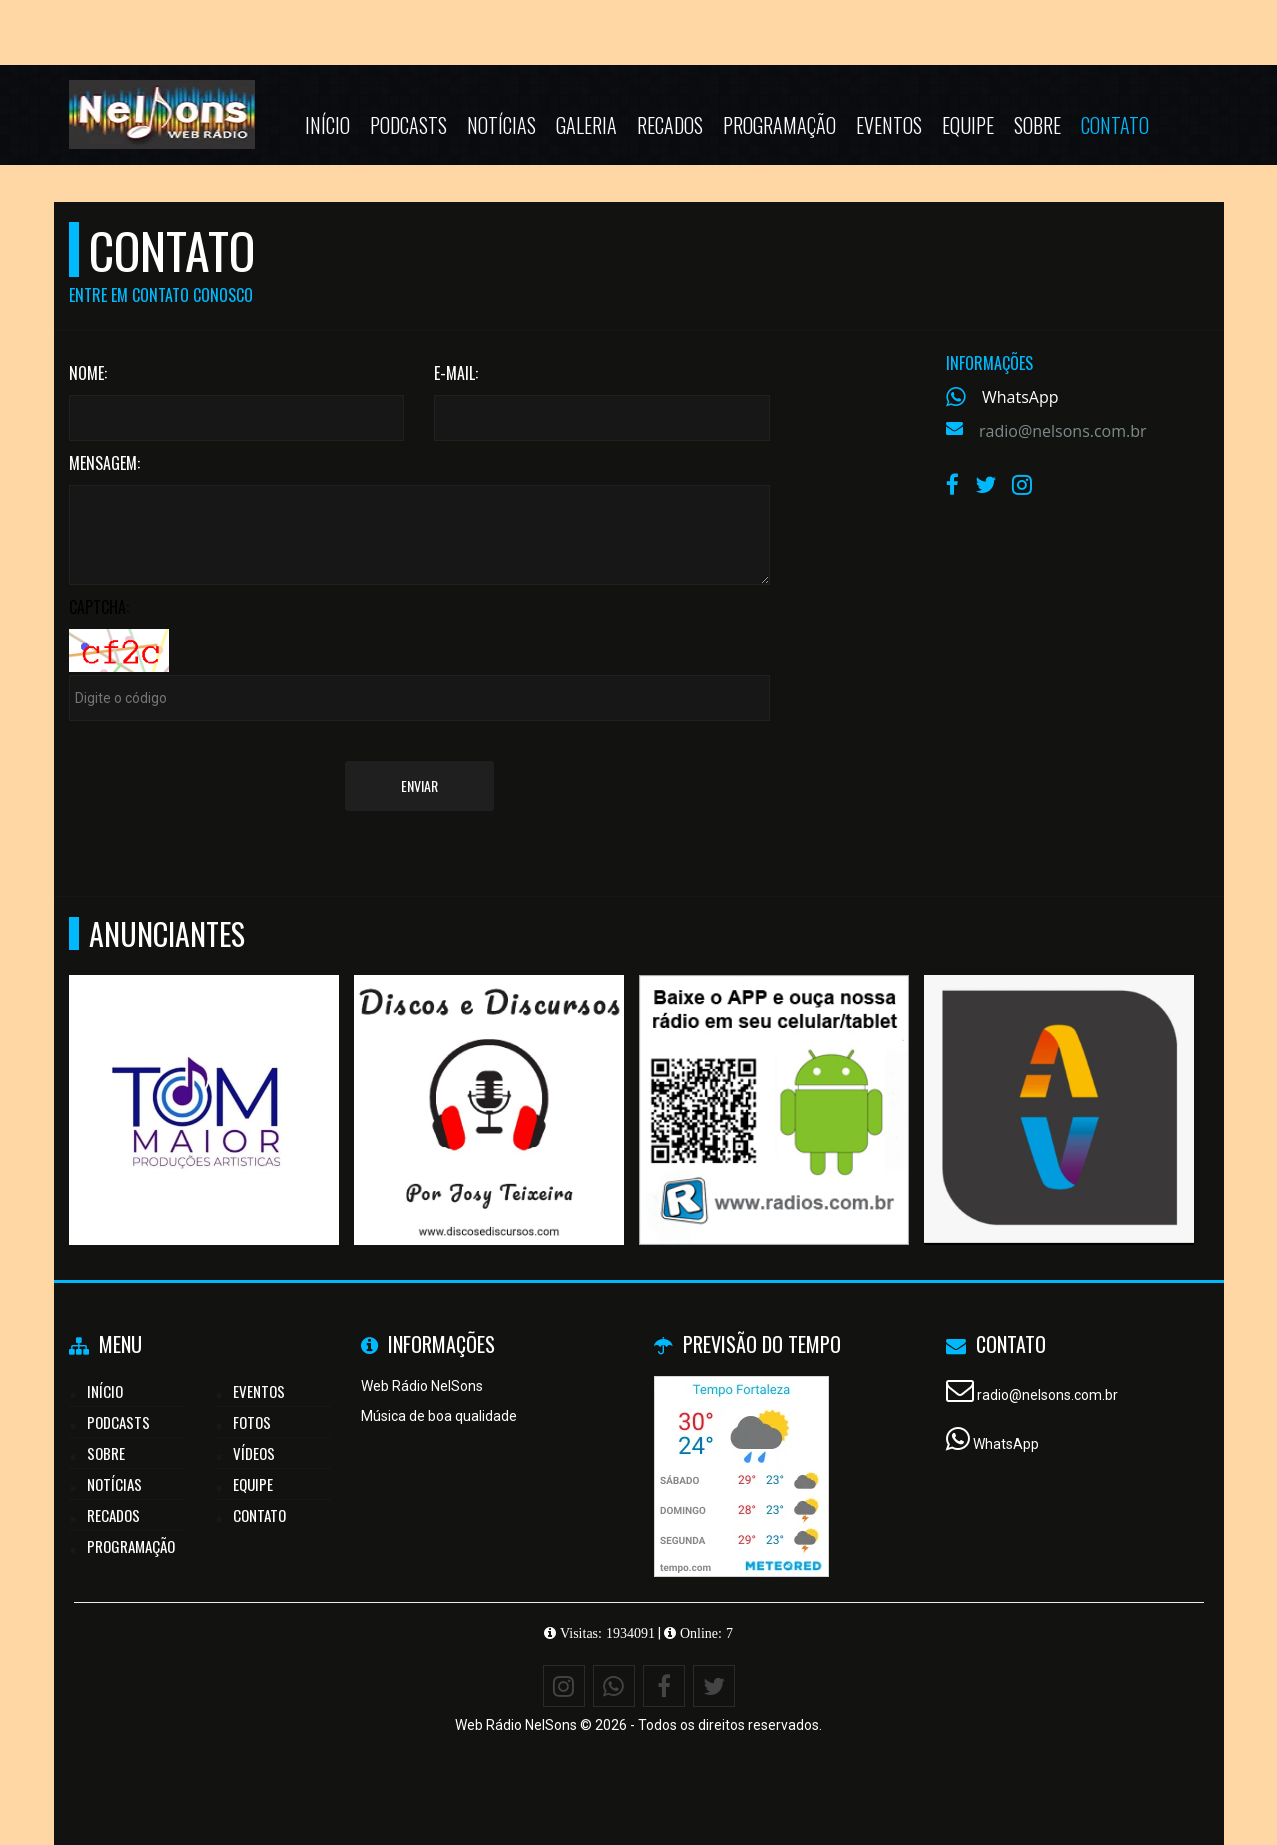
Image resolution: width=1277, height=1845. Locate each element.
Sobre (1037, 125)
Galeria (586, 125)
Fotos (252, 1422)
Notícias (501, 125)
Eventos (889, 125)
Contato (1115, 125)
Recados (670, 125)
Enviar (419, 785)
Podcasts (408, 125)
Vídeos (254, 1453)
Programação (779, 125)
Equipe (968, 125)
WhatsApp (1020, 397)
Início (327, 125)
